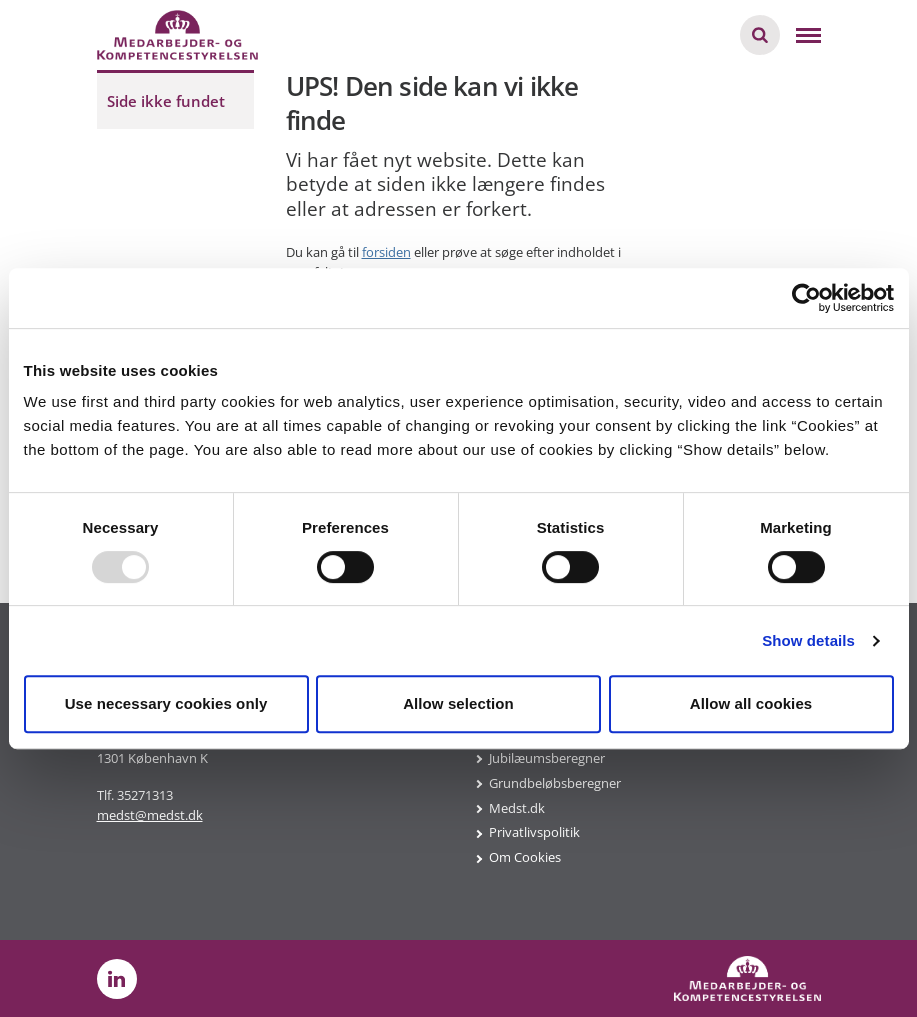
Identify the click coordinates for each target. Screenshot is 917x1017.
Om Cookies (525, 857)
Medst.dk (517, 808)
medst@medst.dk (150, 815)
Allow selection (458, 703)
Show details (808, 640)
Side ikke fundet (166, 101)
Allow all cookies (751, 703)
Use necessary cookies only (166, 703)
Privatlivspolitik (534, 832)
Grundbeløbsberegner (555, 783)
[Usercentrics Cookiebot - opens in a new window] (806, 298)
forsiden (386, 252)
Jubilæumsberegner (547, 758)
